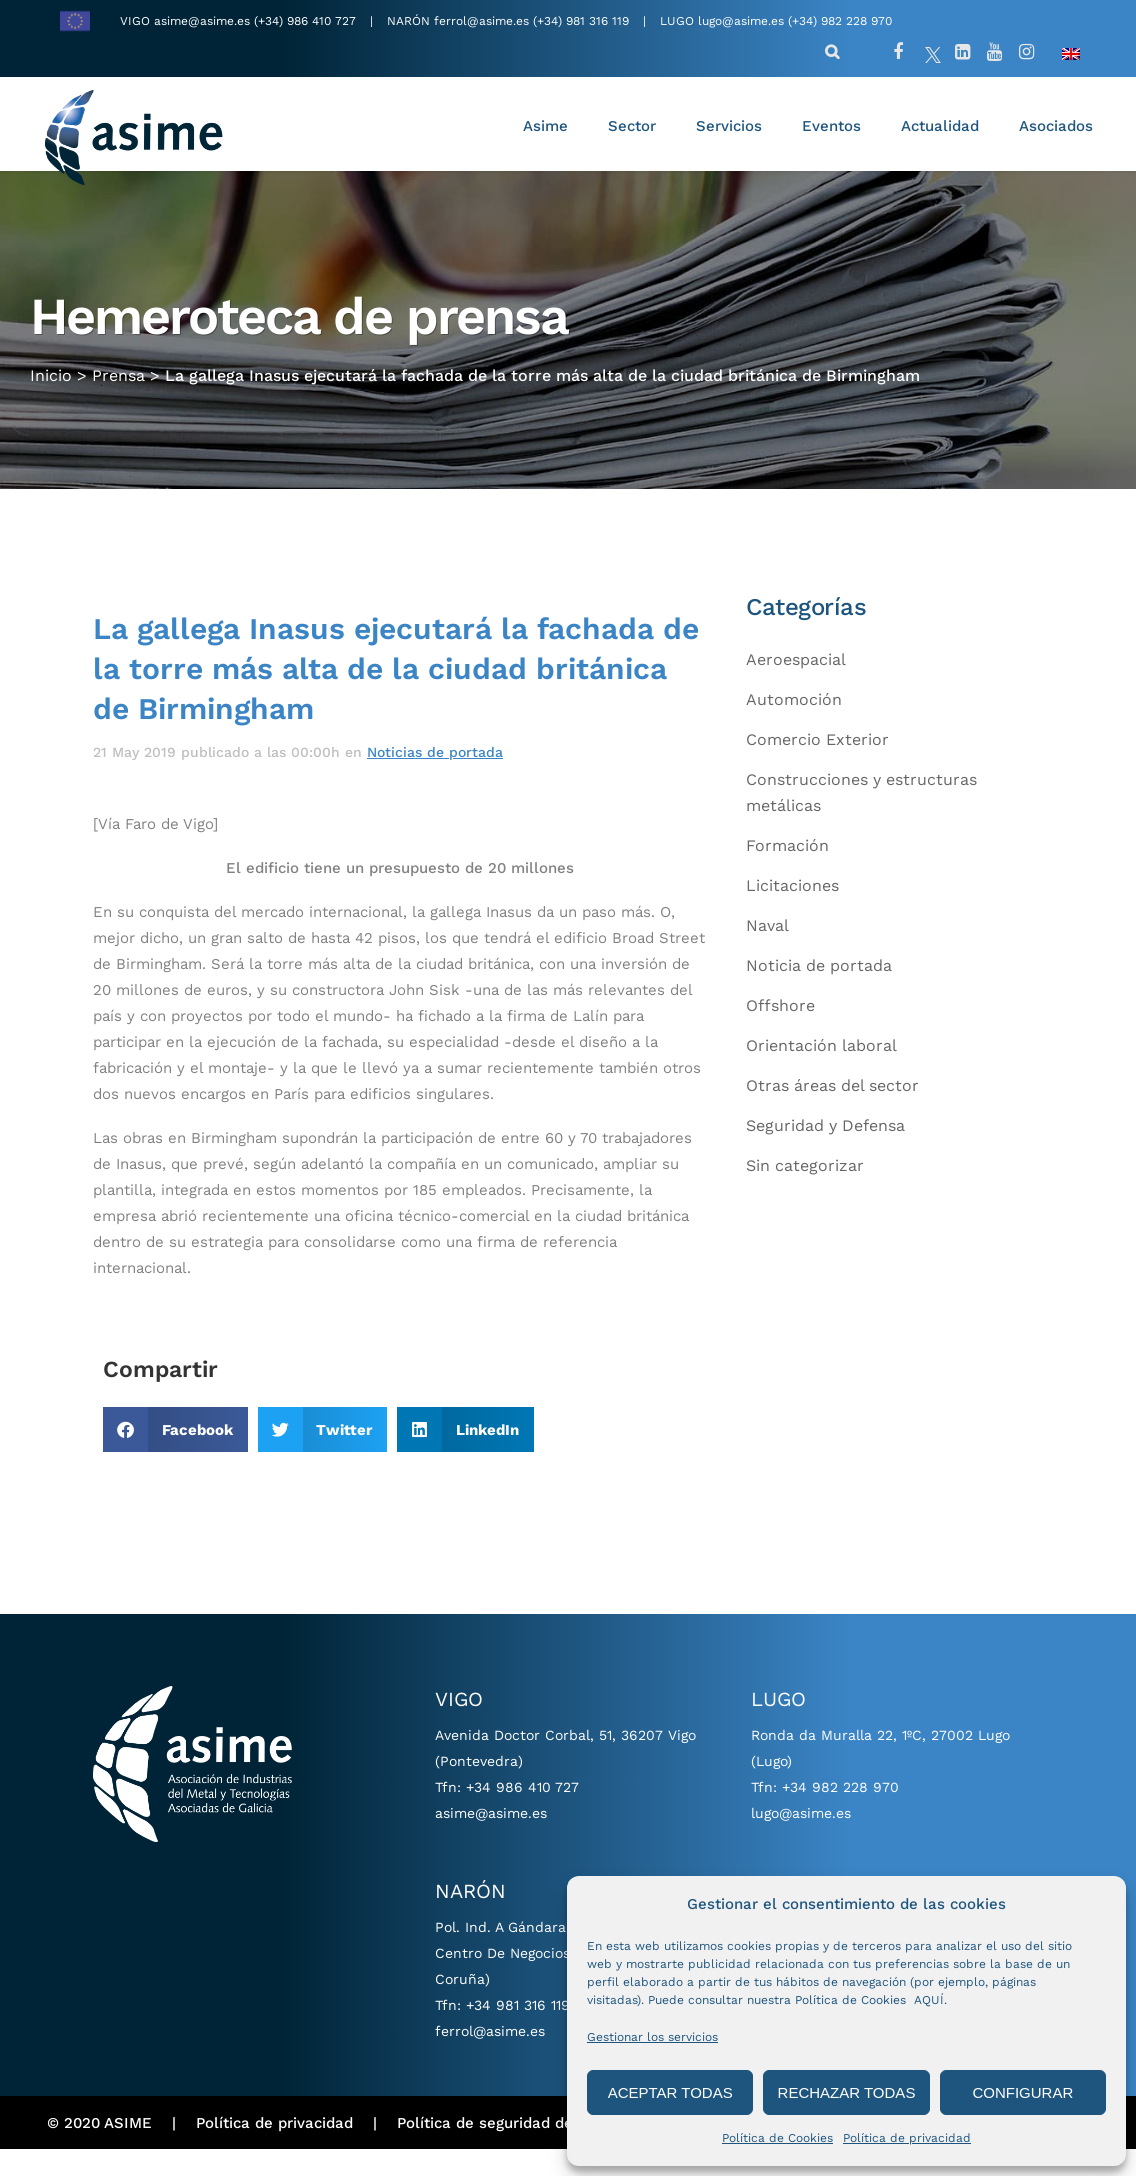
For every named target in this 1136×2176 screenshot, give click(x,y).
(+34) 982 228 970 (840, 21)
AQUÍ (929, 2000)
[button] (175, 1456)
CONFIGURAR (1022, 2092)
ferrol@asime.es (481, 21)
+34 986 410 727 (522, 1814)
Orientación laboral (821, 1072)
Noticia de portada (819, 992)
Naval (767, 952)
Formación (787, 872)
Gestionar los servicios (652, 2037)
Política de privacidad (907, 2138)
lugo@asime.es (741, 21)
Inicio (51, 399)
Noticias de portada (435, 778)
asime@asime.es (202, 21)
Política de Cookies (777, 2138)
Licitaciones (792, 912)
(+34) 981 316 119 (581, 21)
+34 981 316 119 (518, 2032)
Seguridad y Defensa (825, 1152)
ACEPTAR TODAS (670, 2092)
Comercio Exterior (817, 766)
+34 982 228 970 (840, 1814)
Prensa (118, 399)
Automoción (794, 726)
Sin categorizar (805, 1192)
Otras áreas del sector (832, 1112)
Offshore (780, 1032)
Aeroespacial (796, 686)
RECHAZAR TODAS (847, 2092)
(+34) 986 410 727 (307, 21)
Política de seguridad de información (531, 2149)
